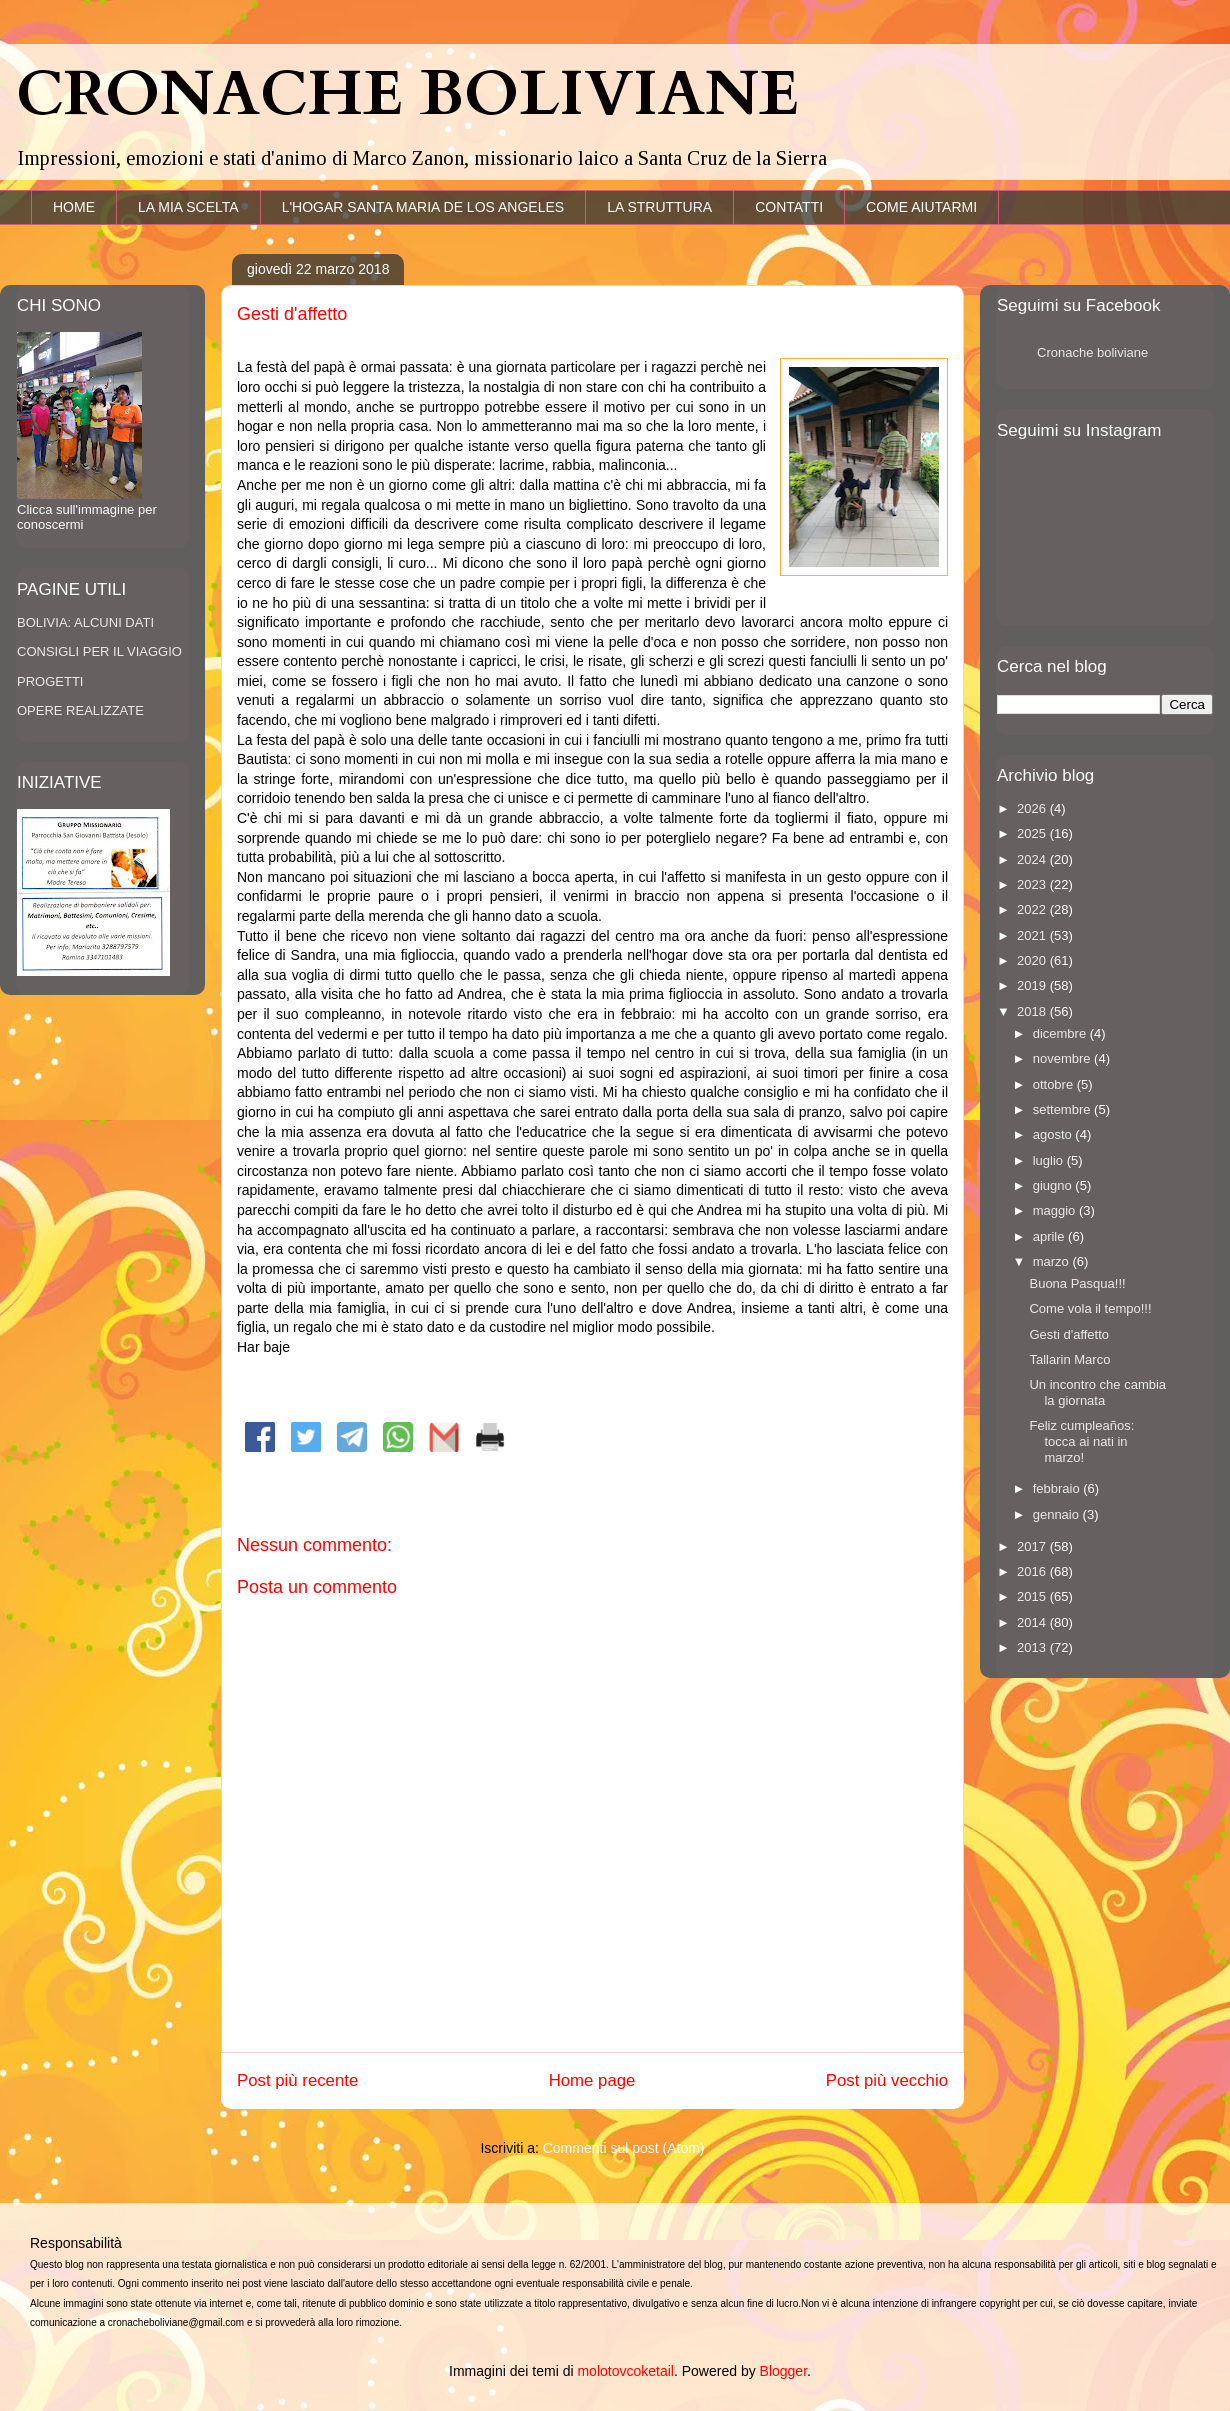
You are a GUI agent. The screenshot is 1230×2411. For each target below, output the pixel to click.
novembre (1063, 1058)
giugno (1054, 1185)
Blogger (783, 2371)
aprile (1050, 1236)
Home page (592, 2080)
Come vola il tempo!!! (1090, 1308)
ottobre (1055, 1084)
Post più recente (297, 2080)
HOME (74, 207)
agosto (1054, 1134)
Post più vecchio (887, 2080)
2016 (1033, 1571)
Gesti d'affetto (1069, 1334)
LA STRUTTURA (659, 207)
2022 (1033, 909)
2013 (1033, 1647)
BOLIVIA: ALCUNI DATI (85, 622)
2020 (1033, 960)
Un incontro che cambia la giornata (1097, 1392)
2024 (1033, 859)
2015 (1033, 1596)
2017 (1033, 1546)
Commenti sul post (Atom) (624, 2148)
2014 (1033, 1622)
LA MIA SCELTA (188, 207)
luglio (1050, 1160)
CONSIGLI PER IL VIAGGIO (99, 651)
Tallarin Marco (1069, 1359)
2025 (1033, 833)
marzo (1053, 1261)
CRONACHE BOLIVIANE (407, 95)
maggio (1056, 1210)
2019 (1033, 985)
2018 (1033, 1011)
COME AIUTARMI (921, 207)
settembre (1063, 1109)
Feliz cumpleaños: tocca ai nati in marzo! (1081, 1441)
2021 (1033, 935)
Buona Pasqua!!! (1077, 1283)
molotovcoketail (625, 2371)
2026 (1033, 808)
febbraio (1058, 1488)
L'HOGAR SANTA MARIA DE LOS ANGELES (423, 207)
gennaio (1058, 1514)
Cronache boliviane (1092, 352)
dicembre (1061, 1033)
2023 (1033, 884)
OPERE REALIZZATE (80, 710)
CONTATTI (789, 207)
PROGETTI (50, 681)
